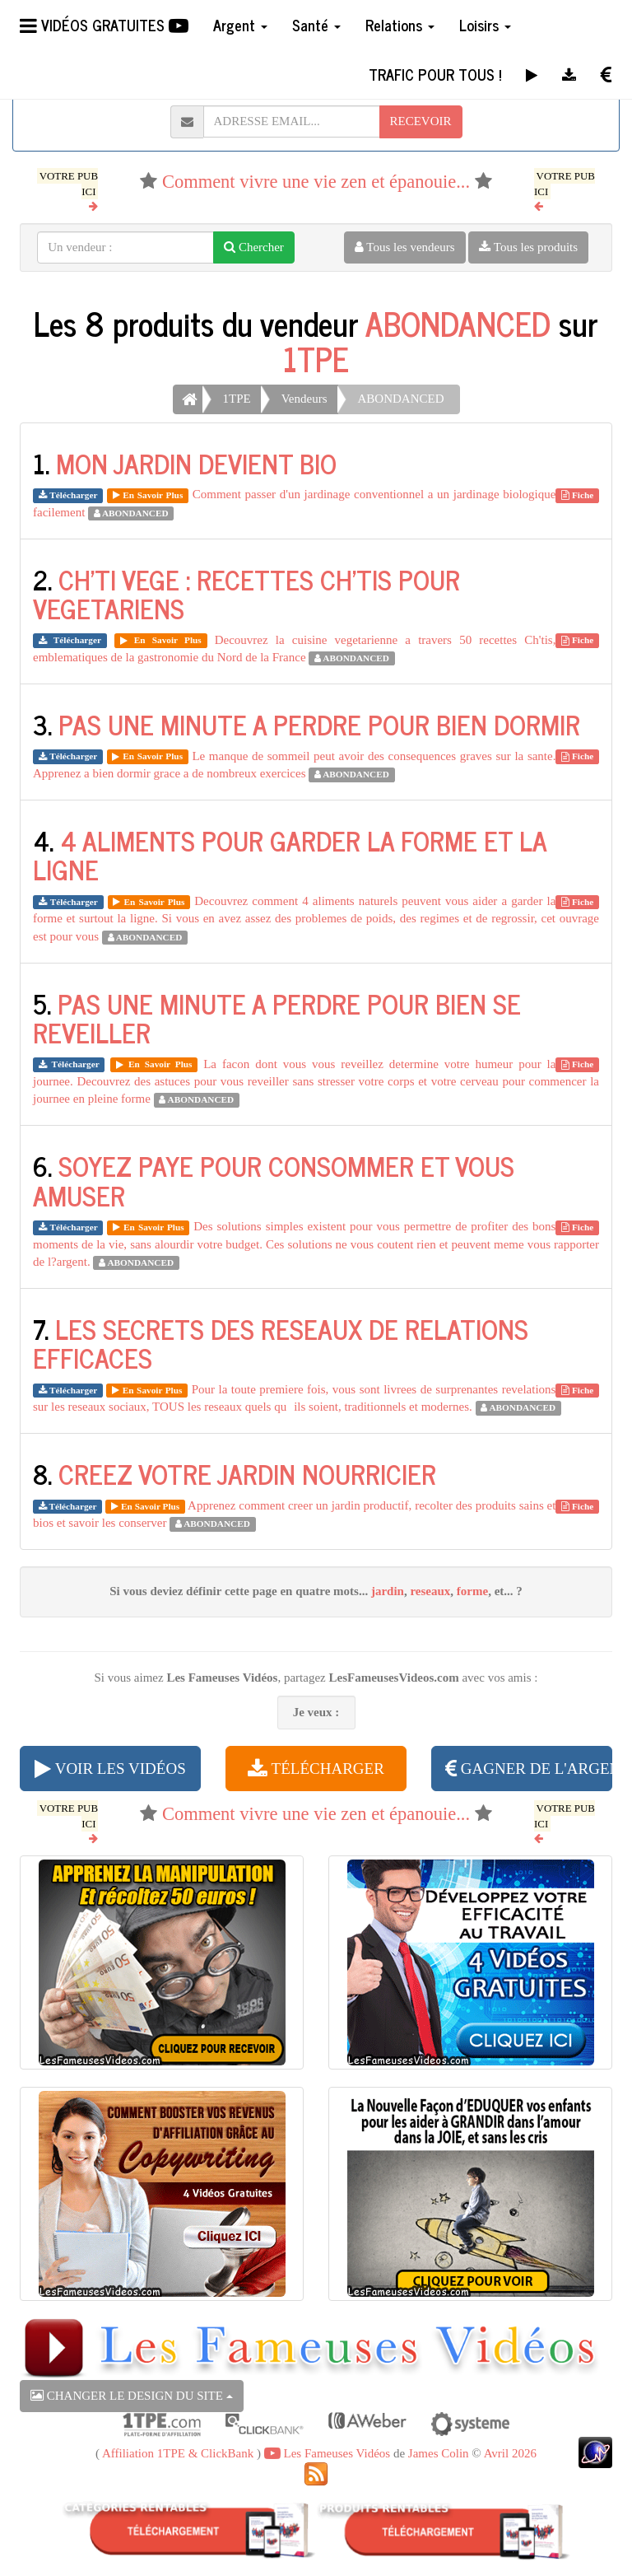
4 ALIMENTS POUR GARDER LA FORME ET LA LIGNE (289, 854)
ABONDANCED (458, 322)
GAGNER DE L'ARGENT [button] (528, 1768)
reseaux (430, 1591)
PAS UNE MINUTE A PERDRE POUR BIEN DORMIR (319, 723)
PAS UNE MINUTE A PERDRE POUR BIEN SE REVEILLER (277, 1017)
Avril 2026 (510, 2453)
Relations (399, 24)
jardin (387, 1591)
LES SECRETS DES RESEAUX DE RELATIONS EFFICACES (280, 1343)
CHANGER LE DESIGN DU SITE (131, 2395)
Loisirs (485, 24)
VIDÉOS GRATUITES (104, 24)
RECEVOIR (421, 121)
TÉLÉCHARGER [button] (316, 1768)
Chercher (254, 247)
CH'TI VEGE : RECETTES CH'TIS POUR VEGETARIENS (246, 593)
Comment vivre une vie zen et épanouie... (316, 181)
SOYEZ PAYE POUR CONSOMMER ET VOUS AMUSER (273, 1180)
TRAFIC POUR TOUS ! (435, 74)
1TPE (316, 358)
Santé (316, 24)
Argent (240, 24)
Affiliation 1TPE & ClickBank (177, 2453)
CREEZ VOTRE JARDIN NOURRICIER (247, 1473)
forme (472, 1591)
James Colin (438, 2453)
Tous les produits (528, 247)
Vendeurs (304, 398)
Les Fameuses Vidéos (327, 2453)
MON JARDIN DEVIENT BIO (196, 462)
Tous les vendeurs (405, 247)
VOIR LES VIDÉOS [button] (110, 1768)
